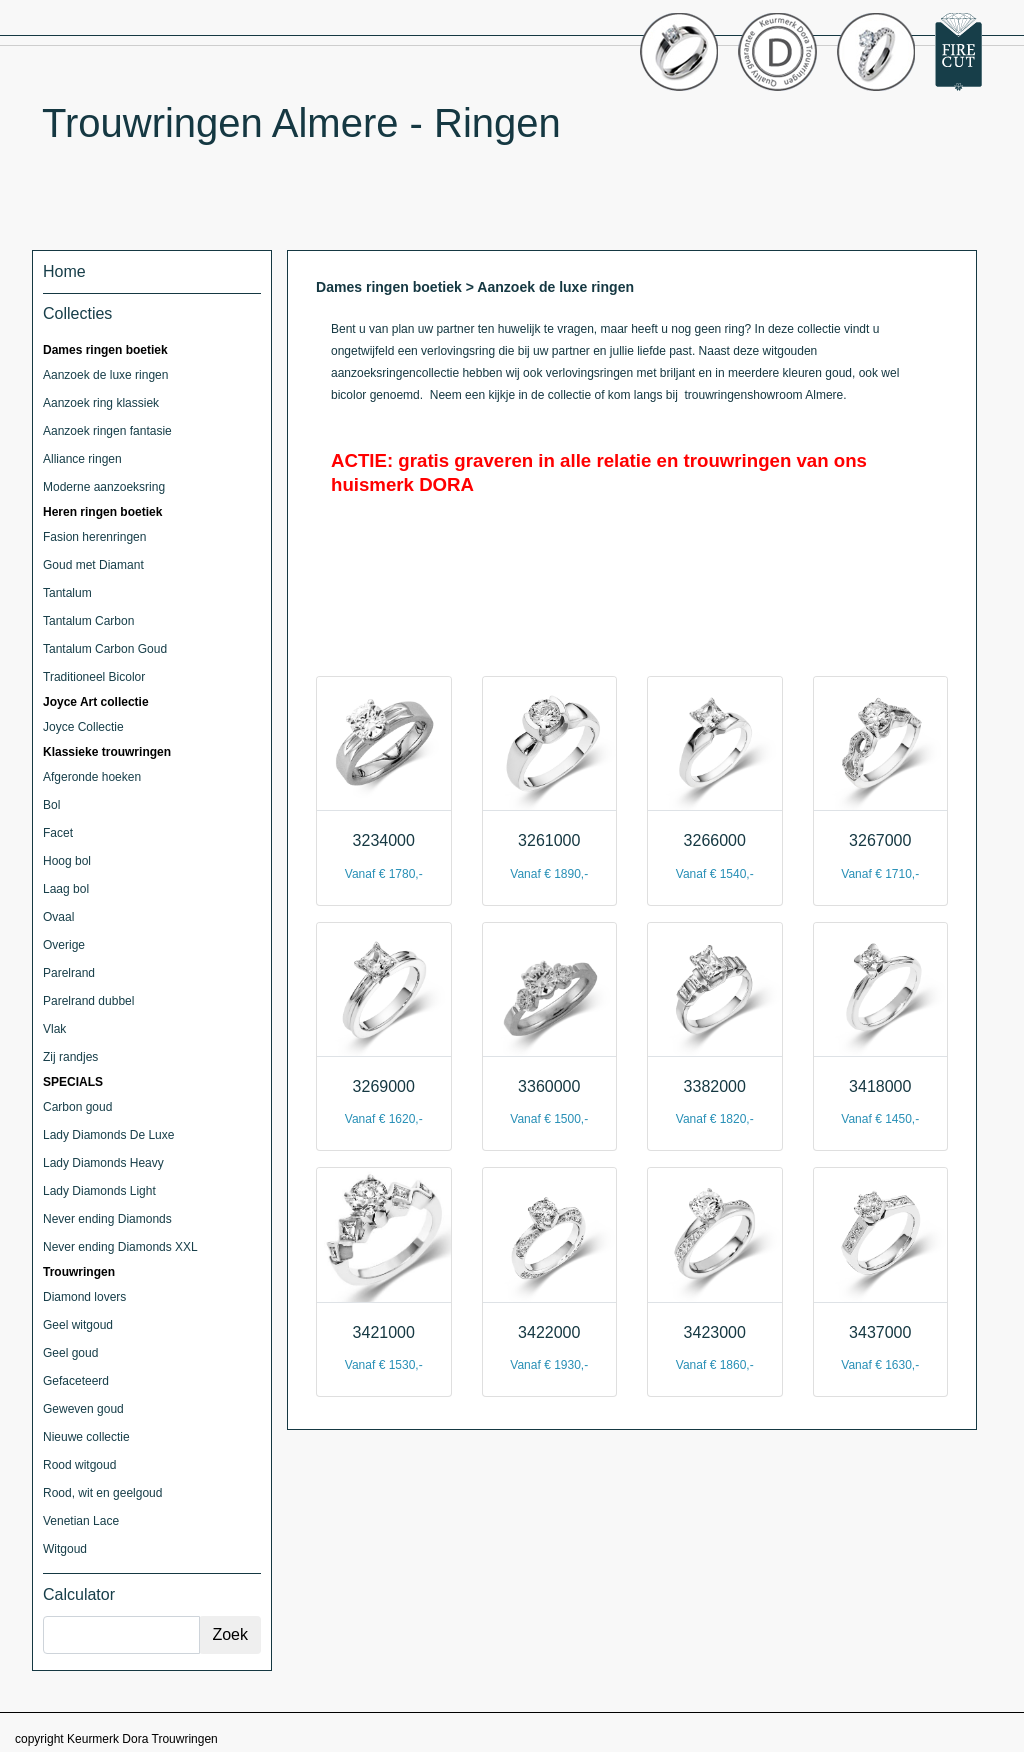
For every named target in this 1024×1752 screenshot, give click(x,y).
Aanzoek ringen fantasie (107, 431)
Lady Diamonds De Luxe (108, 1135)
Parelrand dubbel (88, 1001)
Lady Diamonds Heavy (103, 1163)
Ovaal (58, 917)
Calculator (79, 1594)
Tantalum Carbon (88, 621)
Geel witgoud (78, 1325)
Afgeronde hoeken (92, 777)
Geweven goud (83, 1409)
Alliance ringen (82, 459)
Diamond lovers (84, 1297)
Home (64, 271)
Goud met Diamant (93, 565)
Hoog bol (67, 861)
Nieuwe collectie (86, 1437)
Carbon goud (77, 1107)
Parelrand (69, 973)
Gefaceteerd (76, 1381)
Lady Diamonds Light (99, 1191)
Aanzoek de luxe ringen (105, 375)
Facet (58, 833)
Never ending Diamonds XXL (120, 1247)
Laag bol (66, 889)
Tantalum (67, 593)
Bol (51, 805)
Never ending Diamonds (107, 1219)
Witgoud (65, 1549)
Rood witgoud (79, 1465)
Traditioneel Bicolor (94, 677)
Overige (64, 945)
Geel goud (70, 1353)
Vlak (54, 1029)
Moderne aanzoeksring (104, 487)
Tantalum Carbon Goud (105, 649)
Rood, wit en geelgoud (102, 1493)
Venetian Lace (81, 1521)
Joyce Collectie (83, 727)
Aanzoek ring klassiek (101, 403)
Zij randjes (70, 1057)
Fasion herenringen (94, 537)
